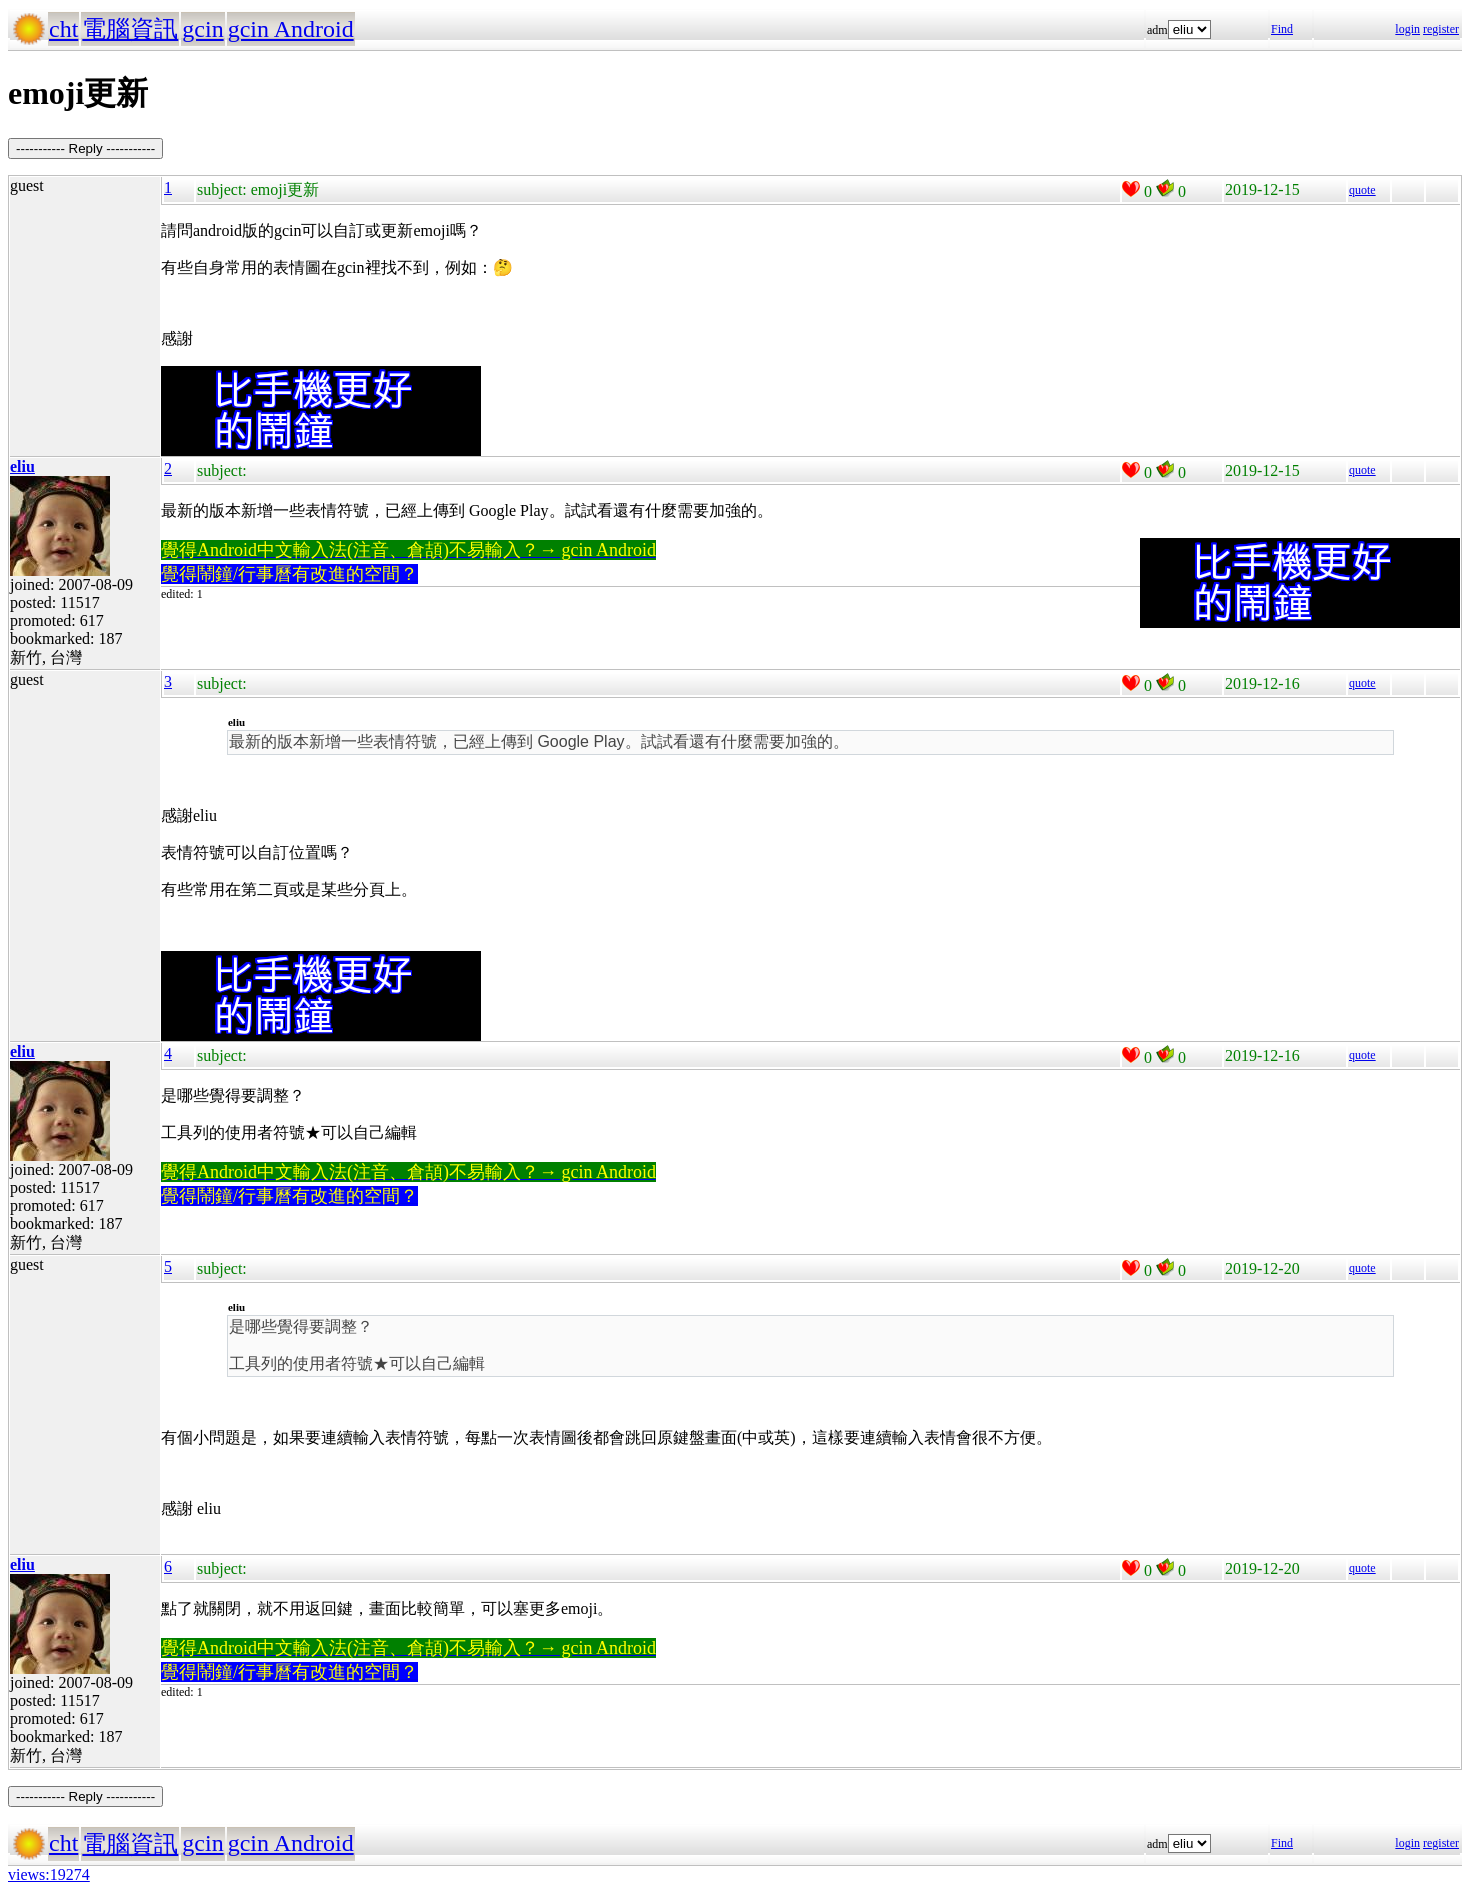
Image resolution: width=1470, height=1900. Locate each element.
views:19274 (49, 1874)
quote (1362, 190)
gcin (202, 29)
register (1441, 29)
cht (63, 29)
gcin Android (291, 29)
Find (1282, 29)
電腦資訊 (130, 29)
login (1407, 29)
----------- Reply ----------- (85, 148)
